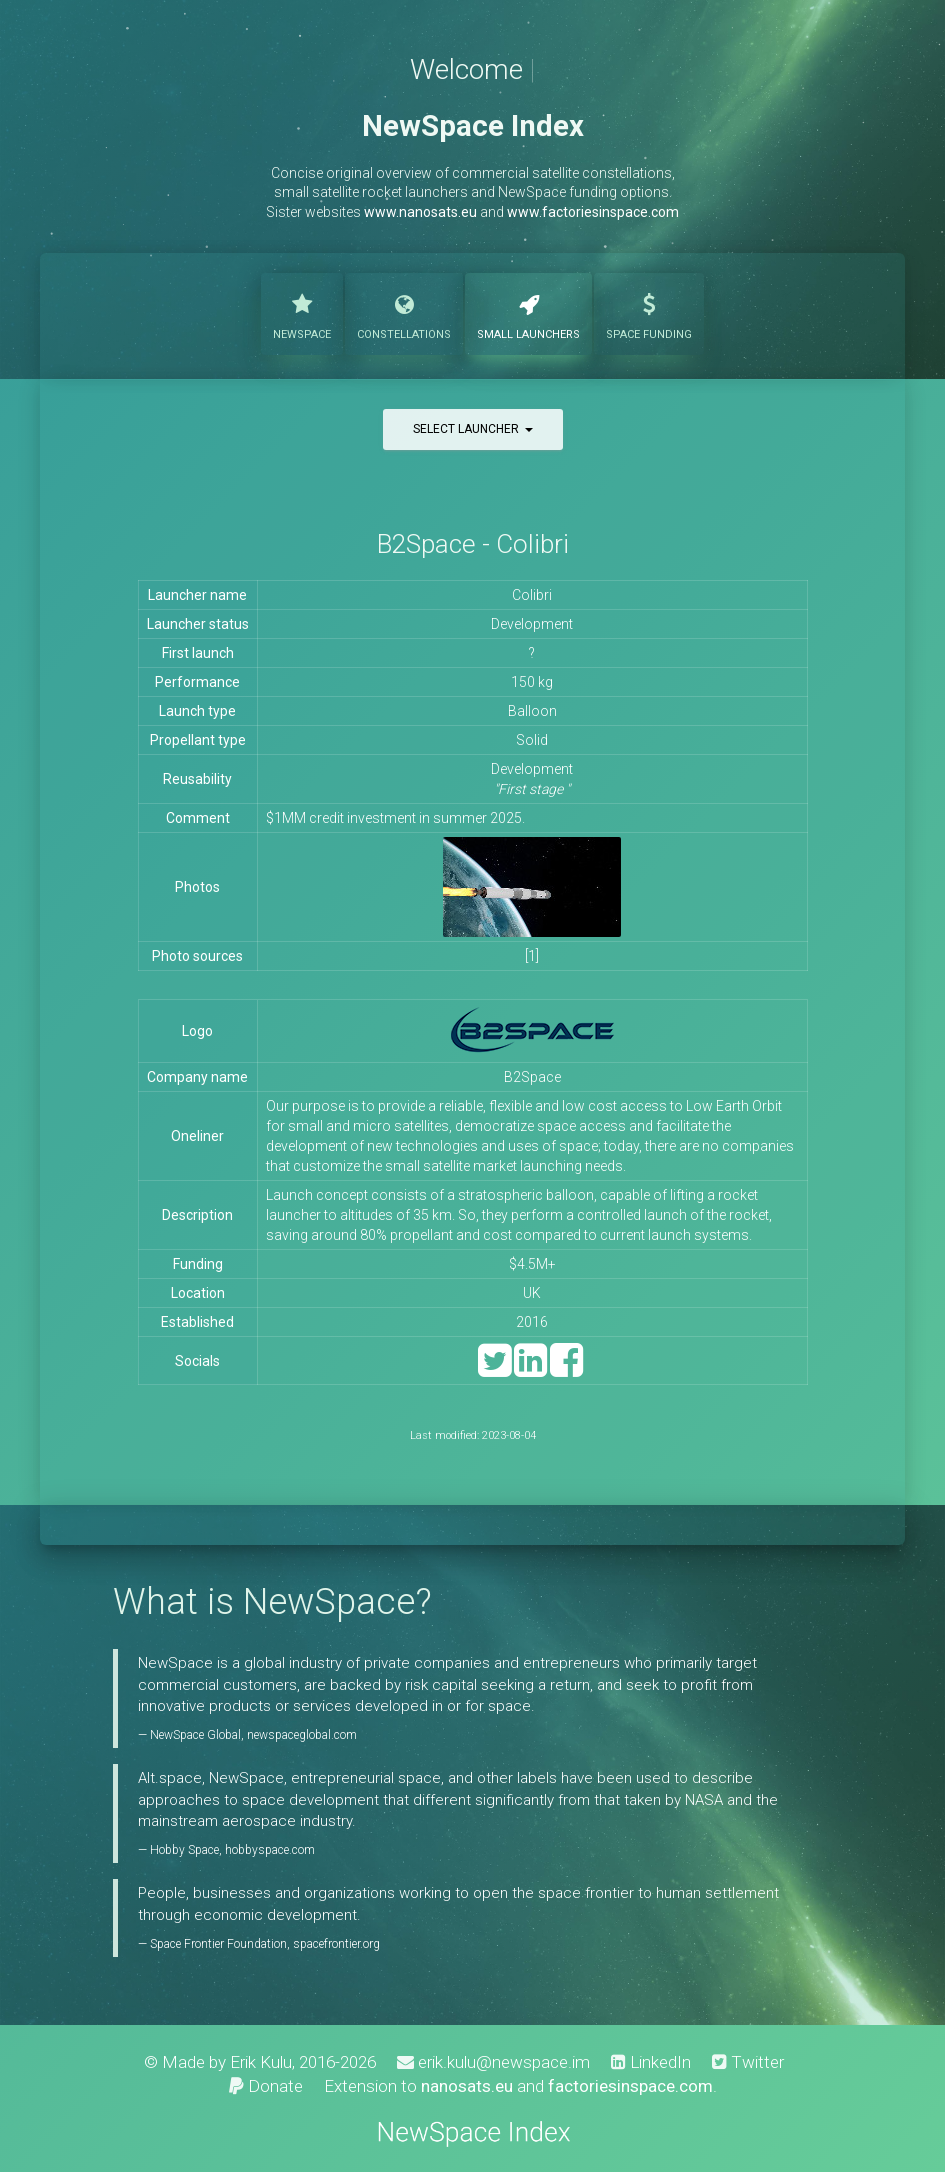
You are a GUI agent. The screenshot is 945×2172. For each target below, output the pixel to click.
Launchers (528, 312)
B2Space (532, 1077)
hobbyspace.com (270, 1850)
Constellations (404, 312)
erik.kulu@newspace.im (493, 2062)
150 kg (532, 682)
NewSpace (302, 312)
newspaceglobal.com (302, 1735)
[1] (532, 956)
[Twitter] (494, 1369)
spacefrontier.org (336, 1944)
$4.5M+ (532, 1264)
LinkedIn (651, 2062)
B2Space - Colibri (473, 544)
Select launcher (473, 429)
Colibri (532, 595)
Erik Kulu (261, 2062)
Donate (266, 2086)
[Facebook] (566, 1369)
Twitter (748, 2062)
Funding (649, 312)
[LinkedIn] (530, 1369)
